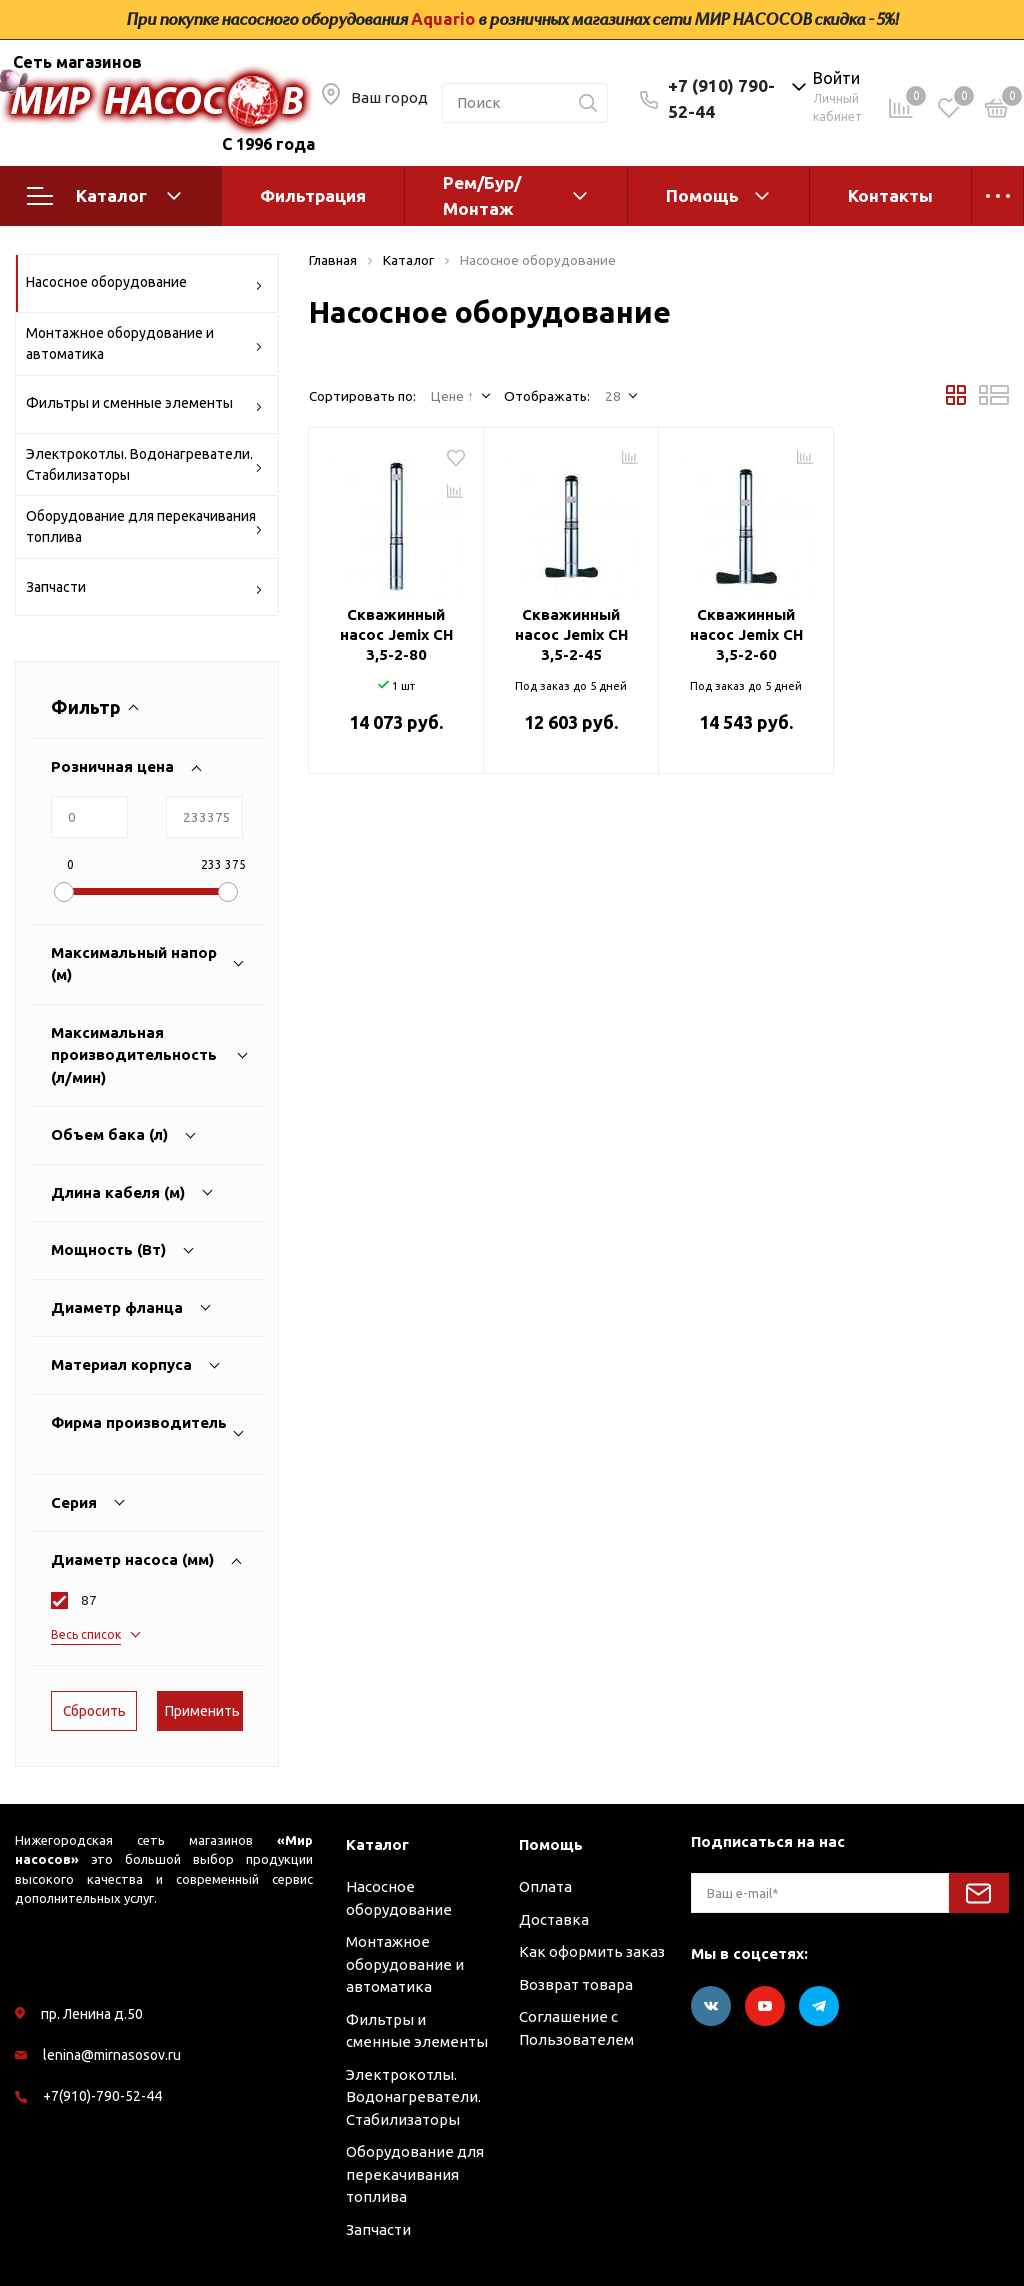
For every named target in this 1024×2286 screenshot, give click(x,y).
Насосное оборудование (144, 285)
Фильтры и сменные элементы (144, 406)
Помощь (702, 195)
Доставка (554, 1919)
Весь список (86, 1634)
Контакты (890, 195)
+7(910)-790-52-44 (102, 2096)
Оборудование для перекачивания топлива (144, 526)
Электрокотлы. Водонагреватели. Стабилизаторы (144, 464)
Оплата (545, 1886)
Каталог (104, 196)
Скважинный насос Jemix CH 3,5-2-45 (571, 634)
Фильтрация (313, 195)
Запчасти (144, 590)
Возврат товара (576, 1984)
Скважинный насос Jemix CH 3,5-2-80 (396, 634)
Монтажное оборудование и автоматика (144, 343)
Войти (836, 78)
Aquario (443, 19)
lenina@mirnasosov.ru (112, 2055)
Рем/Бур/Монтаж (482, 195)
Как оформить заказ (592, 1951)
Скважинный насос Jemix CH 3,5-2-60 (746, 634)
